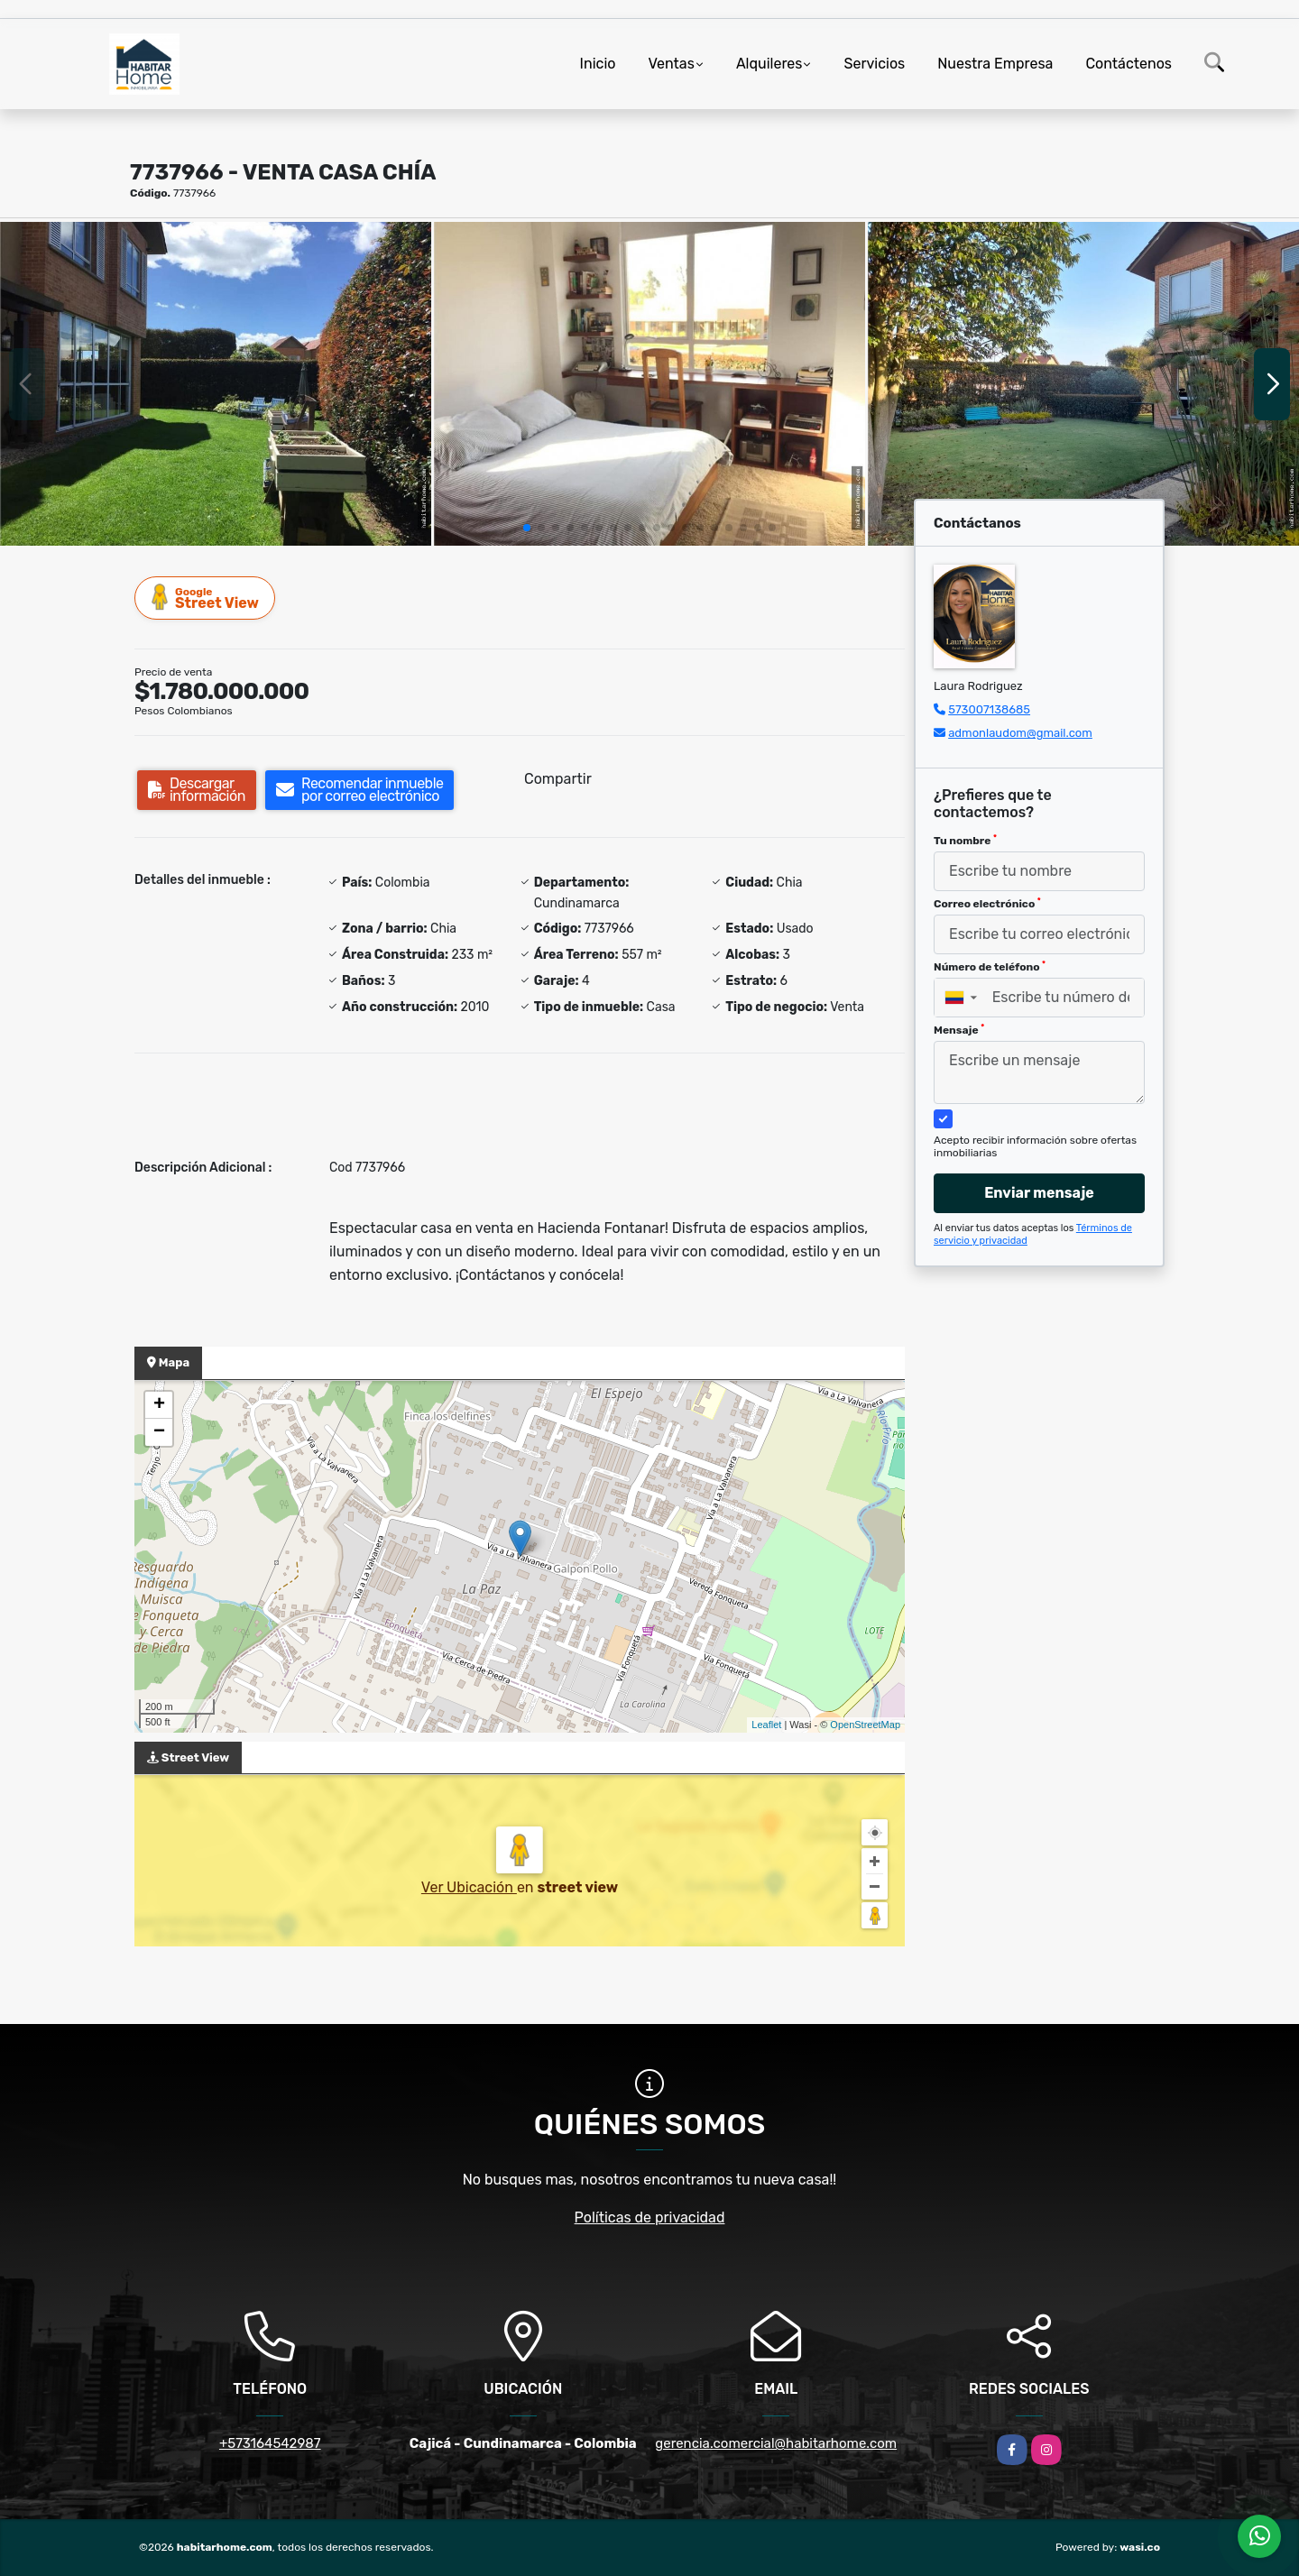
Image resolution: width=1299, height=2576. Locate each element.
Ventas (671, 63)
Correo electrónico (987, 904)
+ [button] (159, 1405)
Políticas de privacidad (650, 2217)
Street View (206, 598)
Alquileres (769, 63)
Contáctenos (1128, 63)
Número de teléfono (990, 967)
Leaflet (766, 1724)
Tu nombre (965, 840)
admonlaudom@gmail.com (1020, 733)
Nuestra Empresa (995, 63)
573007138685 (989, 709)
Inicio (598, 63)
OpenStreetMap (865, 1724)
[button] (526, 527)
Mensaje (959, 1030)
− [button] (159, 1432)
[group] (215, 384)
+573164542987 (270, 2443)
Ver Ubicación (469, 1887)
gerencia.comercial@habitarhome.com (776, 2443)
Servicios (874, 63)
